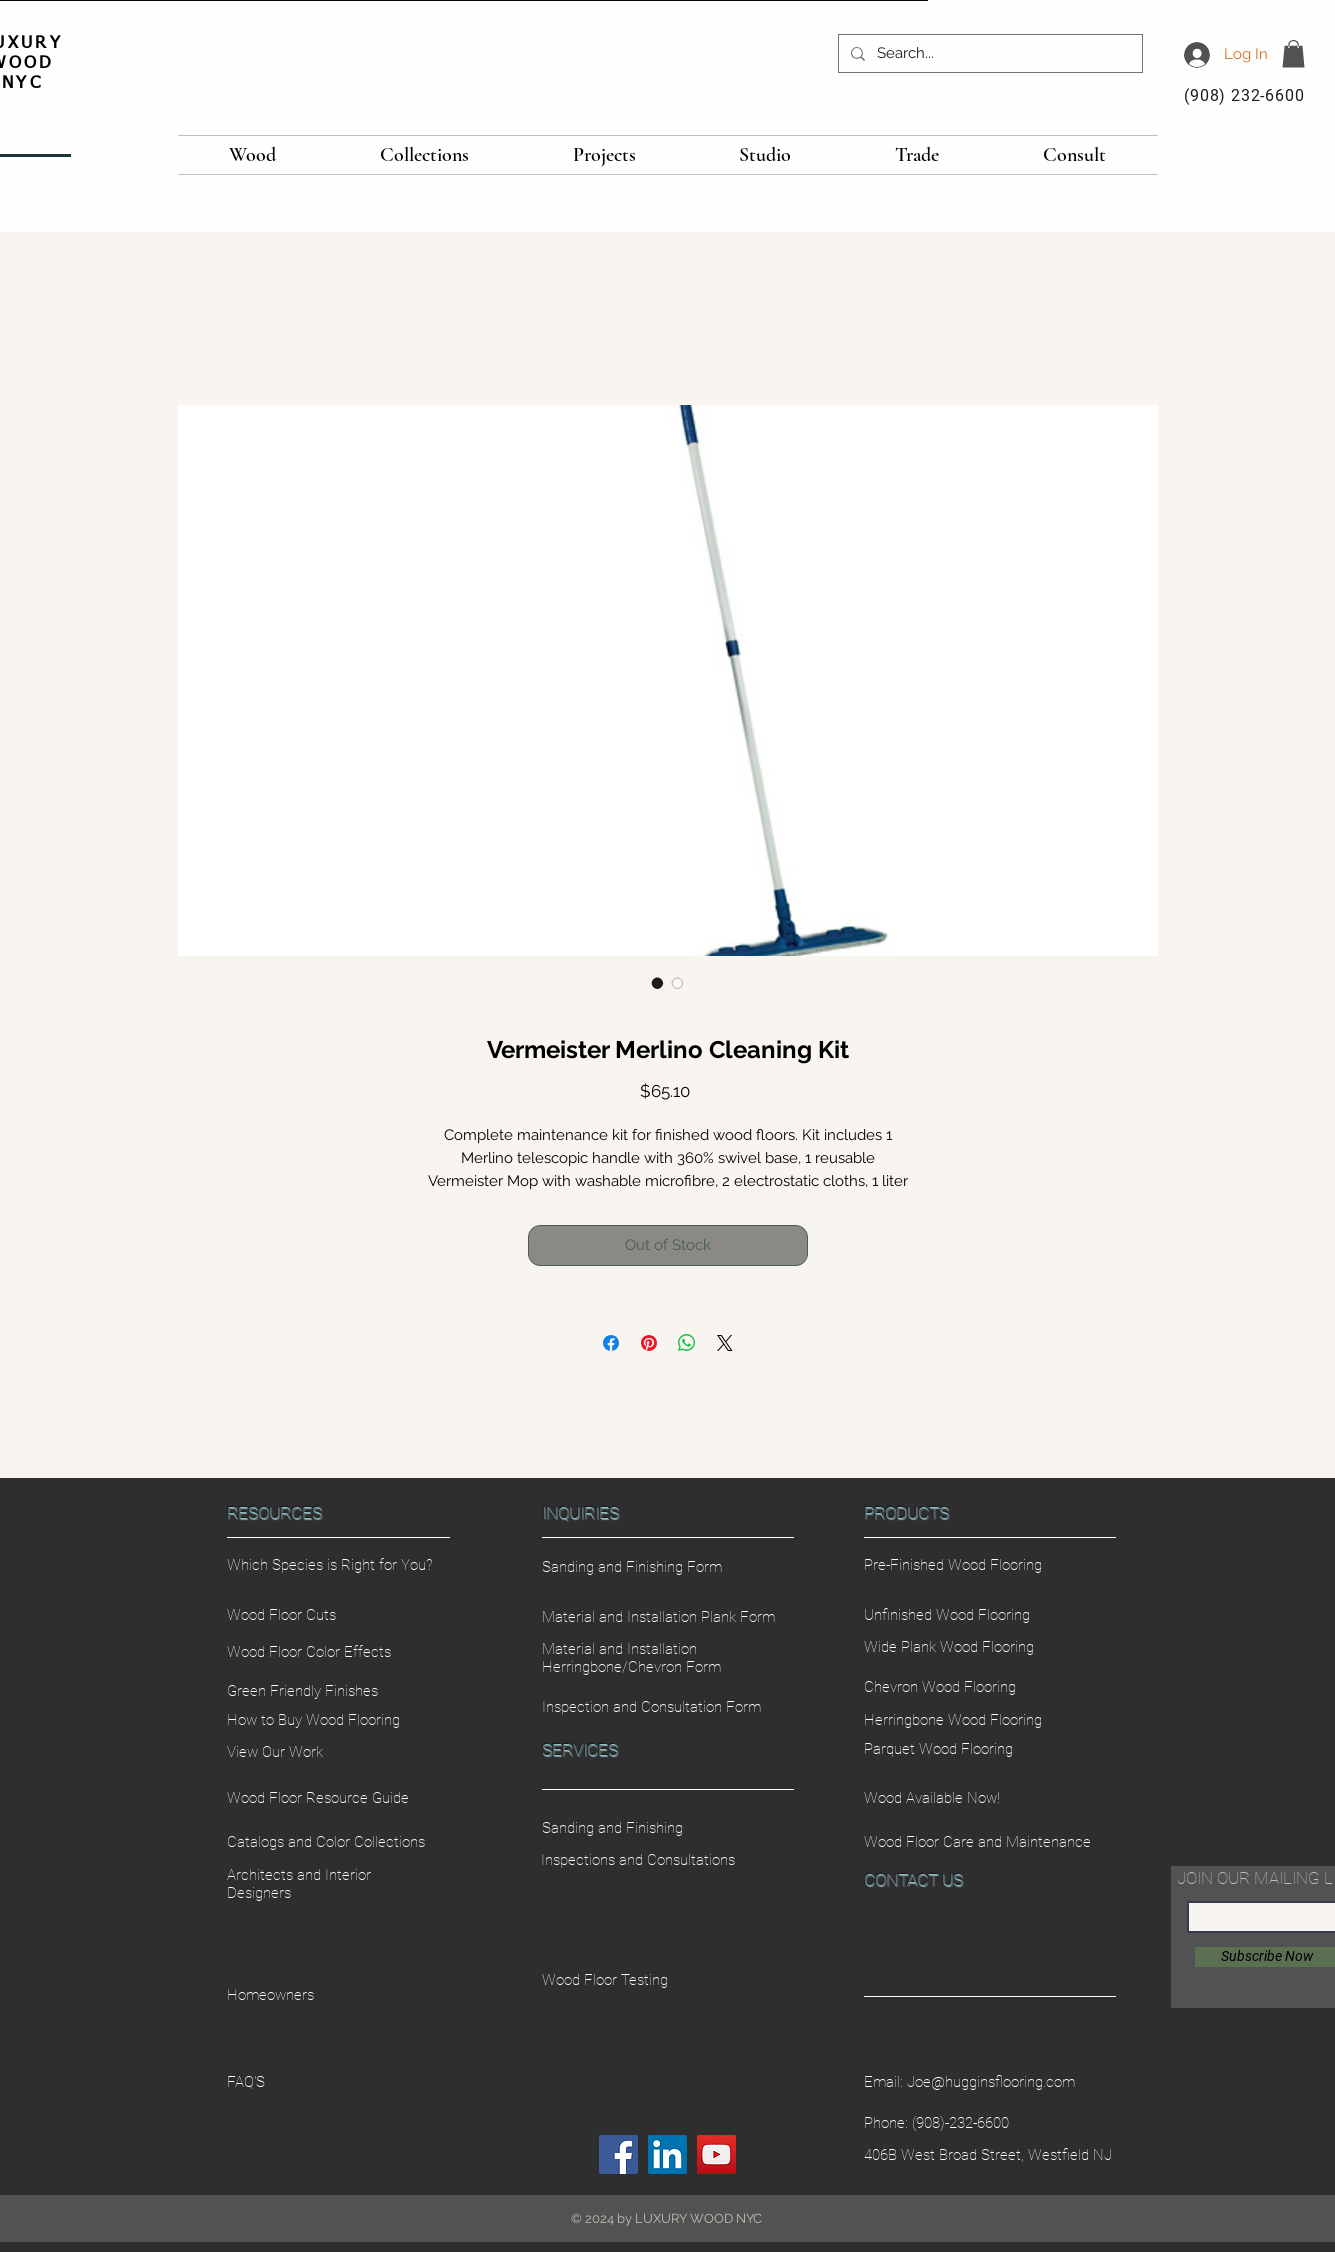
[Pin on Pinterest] (649, 1343)
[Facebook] (618, 2154)
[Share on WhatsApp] (687, 1343)
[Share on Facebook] (611, 1343)
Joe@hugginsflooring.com (991, 2082)
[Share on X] (725, 1343)
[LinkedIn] (667, 2154)
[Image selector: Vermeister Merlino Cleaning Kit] (658, 983)
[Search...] (988, 53)
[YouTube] (716, 2154)
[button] (1293, 53)
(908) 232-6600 (1244, 95)
